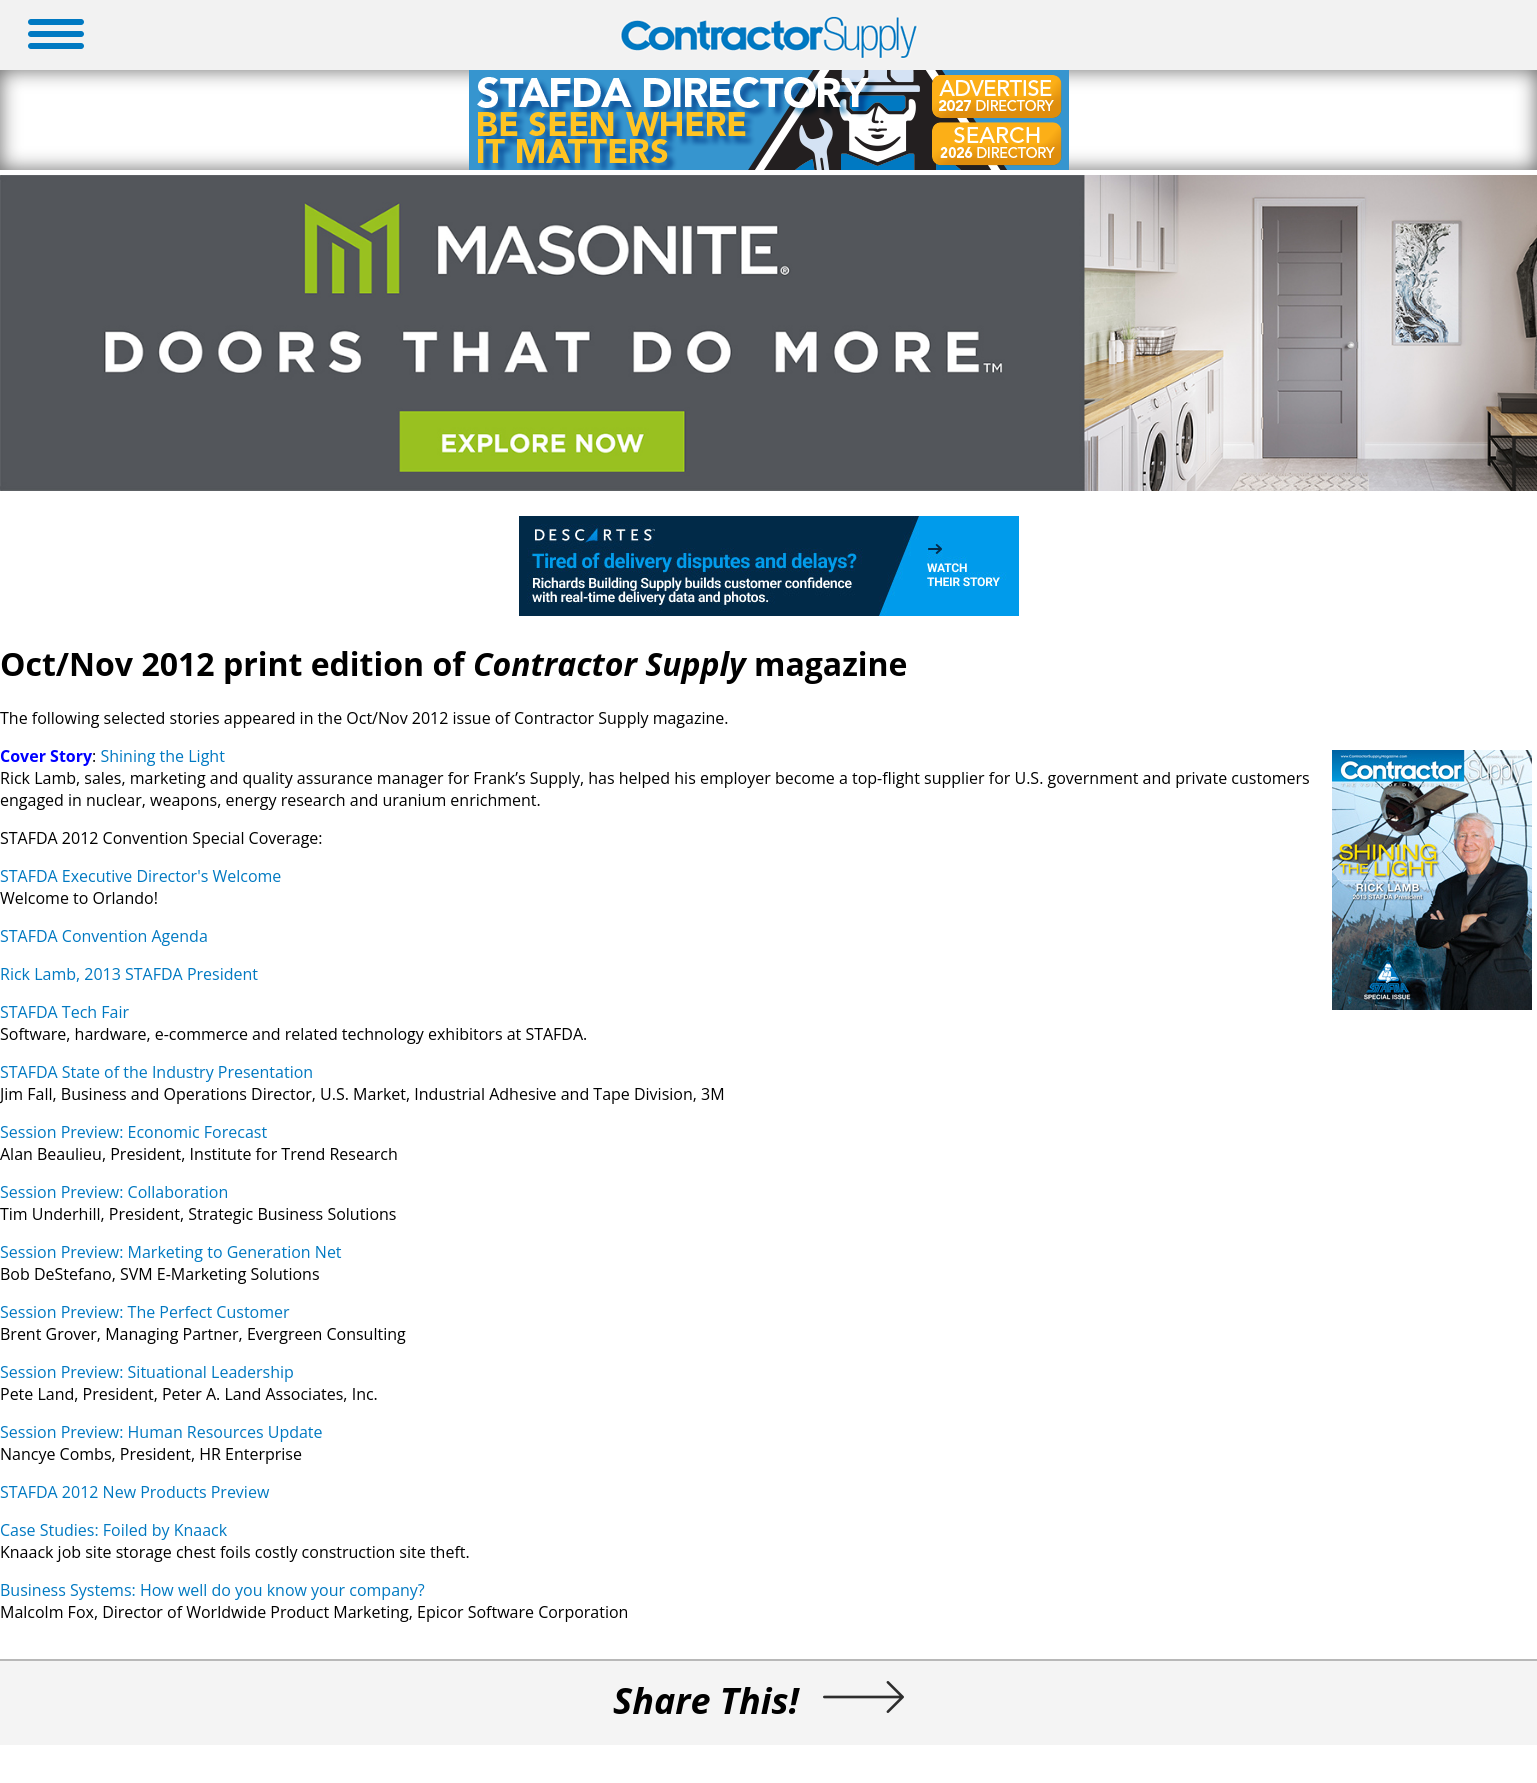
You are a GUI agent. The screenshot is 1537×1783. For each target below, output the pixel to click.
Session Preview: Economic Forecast (133, 1132)
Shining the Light (162, 756)
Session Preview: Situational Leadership (147, 1372)
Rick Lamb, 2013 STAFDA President (129, 974)
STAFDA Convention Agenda (104, 936)
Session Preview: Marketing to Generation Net (171, 1252)
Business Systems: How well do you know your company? (212, 1590)
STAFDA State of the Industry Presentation (156, 1072)
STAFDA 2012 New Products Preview (134, 1492)
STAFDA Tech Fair (64, 1012)
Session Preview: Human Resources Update (161, 1432)
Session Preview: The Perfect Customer (145, 1312)
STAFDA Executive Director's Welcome (140, 876)
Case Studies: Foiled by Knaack (113, 1530)
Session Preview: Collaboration (114, 1192)
